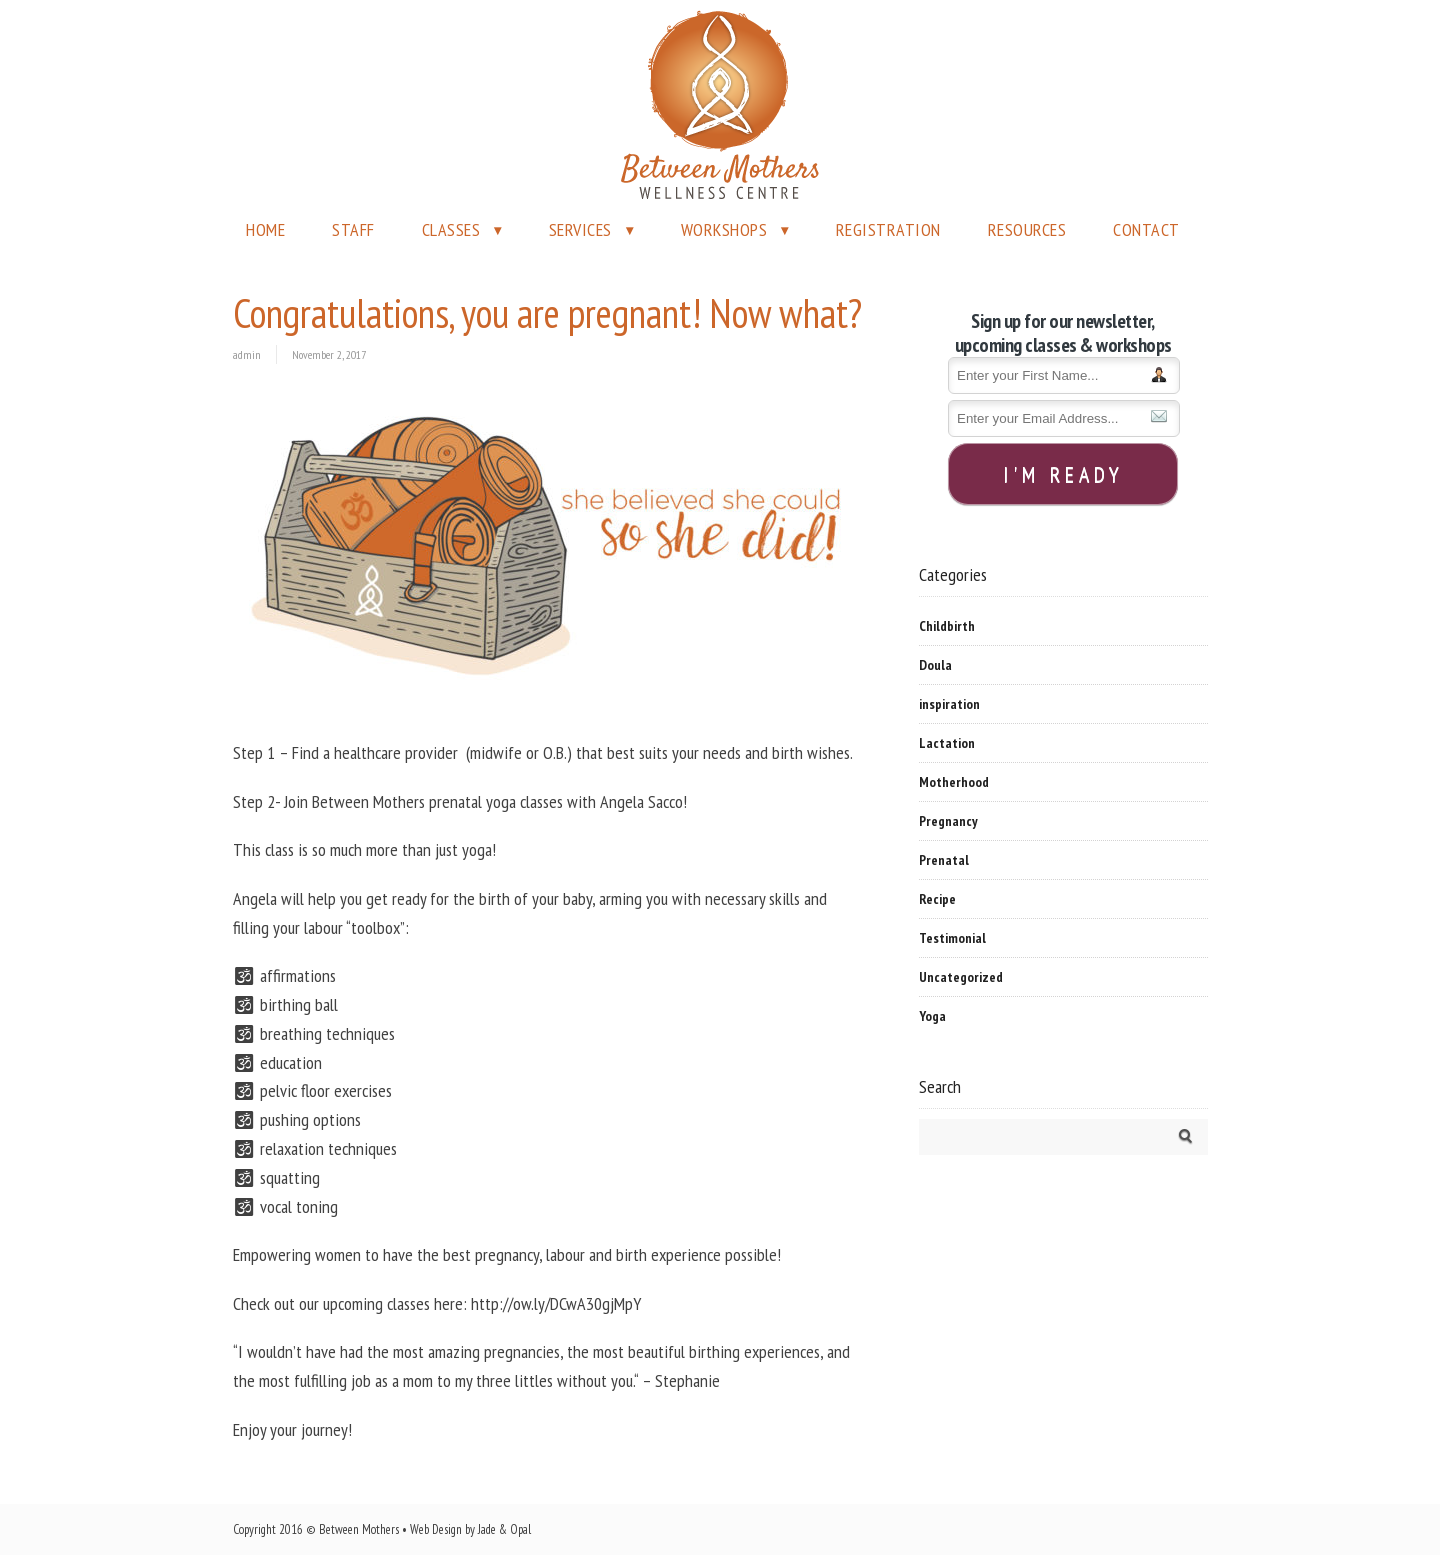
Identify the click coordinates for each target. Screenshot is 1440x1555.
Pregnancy (948, 821)
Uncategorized (961, 977)
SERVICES (580, 229)
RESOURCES (1027, 229)
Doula (935, 665)
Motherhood (954, 782)
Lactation (947, 743)
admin (247, 354)
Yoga (932, 1016)
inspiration (949, 704)
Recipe (937, 899)
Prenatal (944, 860)
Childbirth (947, 626)
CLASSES (451, 229)
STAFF (353, 229)
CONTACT (1146, 229)
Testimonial (952, 938)
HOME (265, 229)
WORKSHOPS (724, 229)
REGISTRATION (888, 229)
